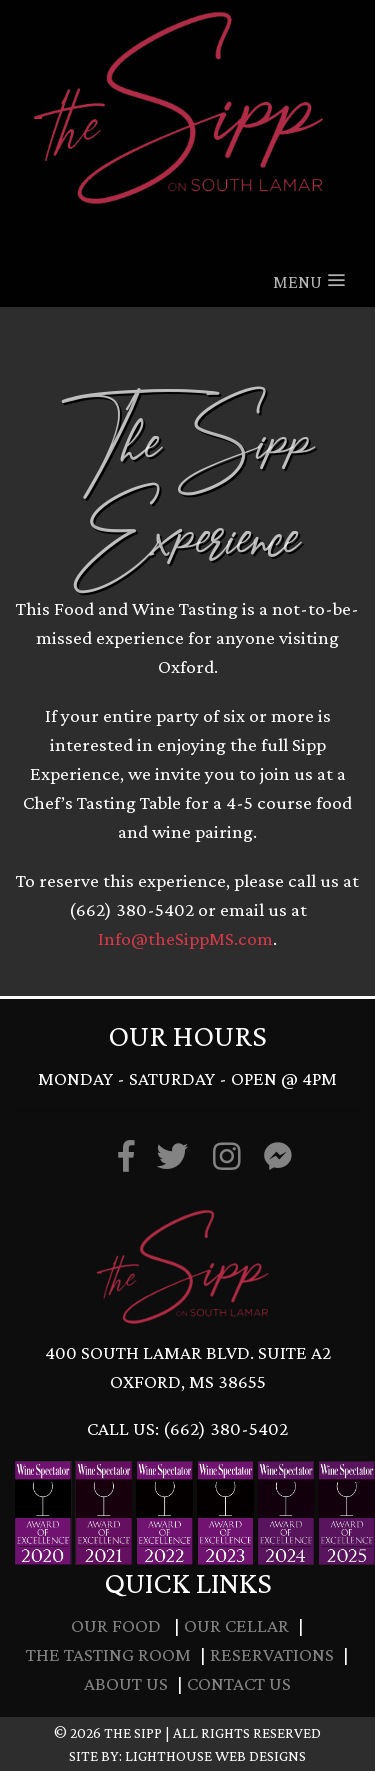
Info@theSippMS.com (185, 938)
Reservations (272, 1654)
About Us (126, 1683)
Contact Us (239, 1683)
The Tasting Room (108, 1654)
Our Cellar (236, 1625)
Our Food (116, 1625)
